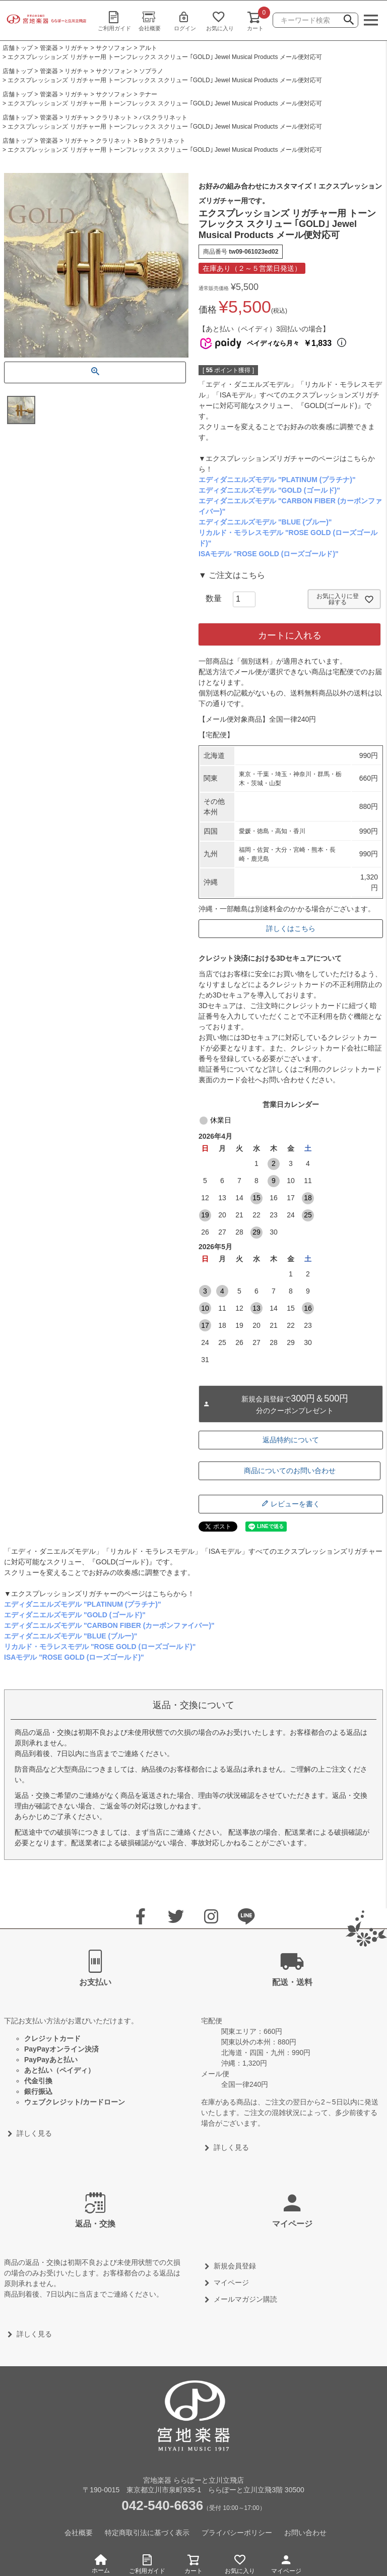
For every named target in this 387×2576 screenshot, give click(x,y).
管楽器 (49, 47)
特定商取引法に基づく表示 (147, 2533)
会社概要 (149, 20)
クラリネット (114, 117)
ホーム (101, 2564)
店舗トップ (18, 47)
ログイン (185, 20)
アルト (148, 47)
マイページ (286, 2562)
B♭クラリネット (162, 140)
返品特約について (291, 1440)
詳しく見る (34, 2133)
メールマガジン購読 (245, 2299)
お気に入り (219, 20)
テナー (148, 94)
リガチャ (76, 47)
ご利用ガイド (114, 20)
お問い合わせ (305, 2533)
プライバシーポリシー (237, 2533)
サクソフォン (114, 47)
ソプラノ (151, 71)
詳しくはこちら (290, 928)
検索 (348, 21)
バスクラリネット (163, 117)
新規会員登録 (235, 2266)
